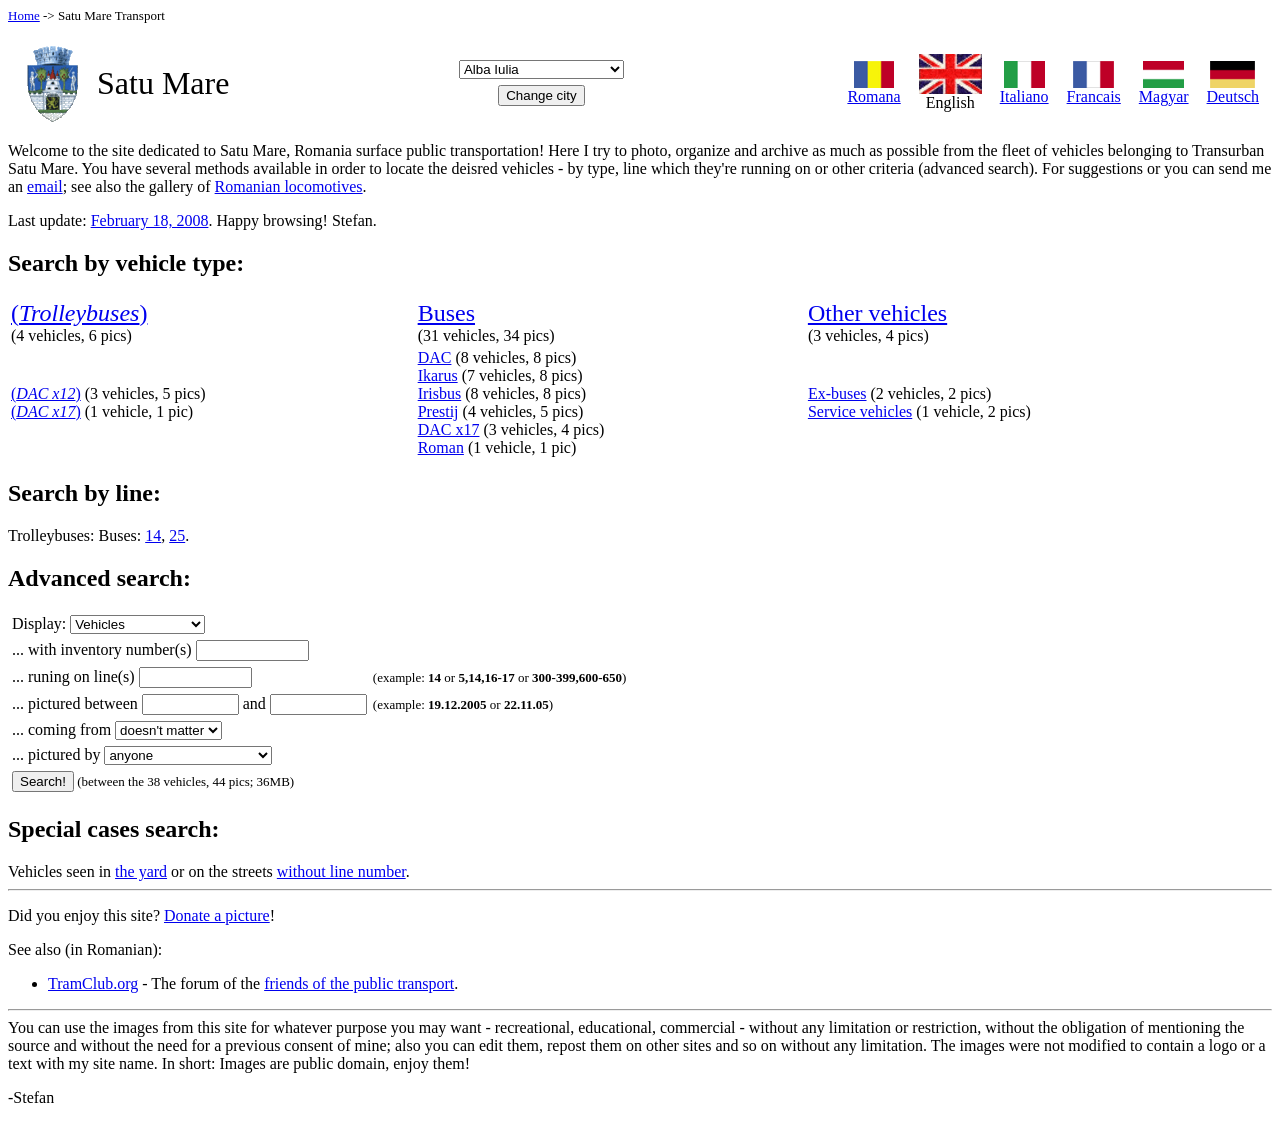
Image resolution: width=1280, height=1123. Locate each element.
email (45, 186)
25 (177, 535)
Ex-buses (837, 393)
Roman (441, 447)
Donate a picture (217, 915)
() (79, 313)
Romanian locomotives (289, 186)
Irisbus (440, 393)
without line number (341, 871)
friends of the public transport (359, 983)
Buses (446, 313)
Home (24, 15)
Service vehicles (860, 411)
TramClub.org (93, 983)
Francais (1094, 89)
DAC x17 (449, 429)
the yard (141, 871)
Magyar (1164, 89)
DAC (435, 357)
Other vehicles (877, 313)
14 (153, 535)
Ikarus (438, 375)
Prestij (438, 411)
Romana (873, 89)
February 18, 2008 (150, 220)
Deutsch (1233, 89)
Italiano (1024, 89)
